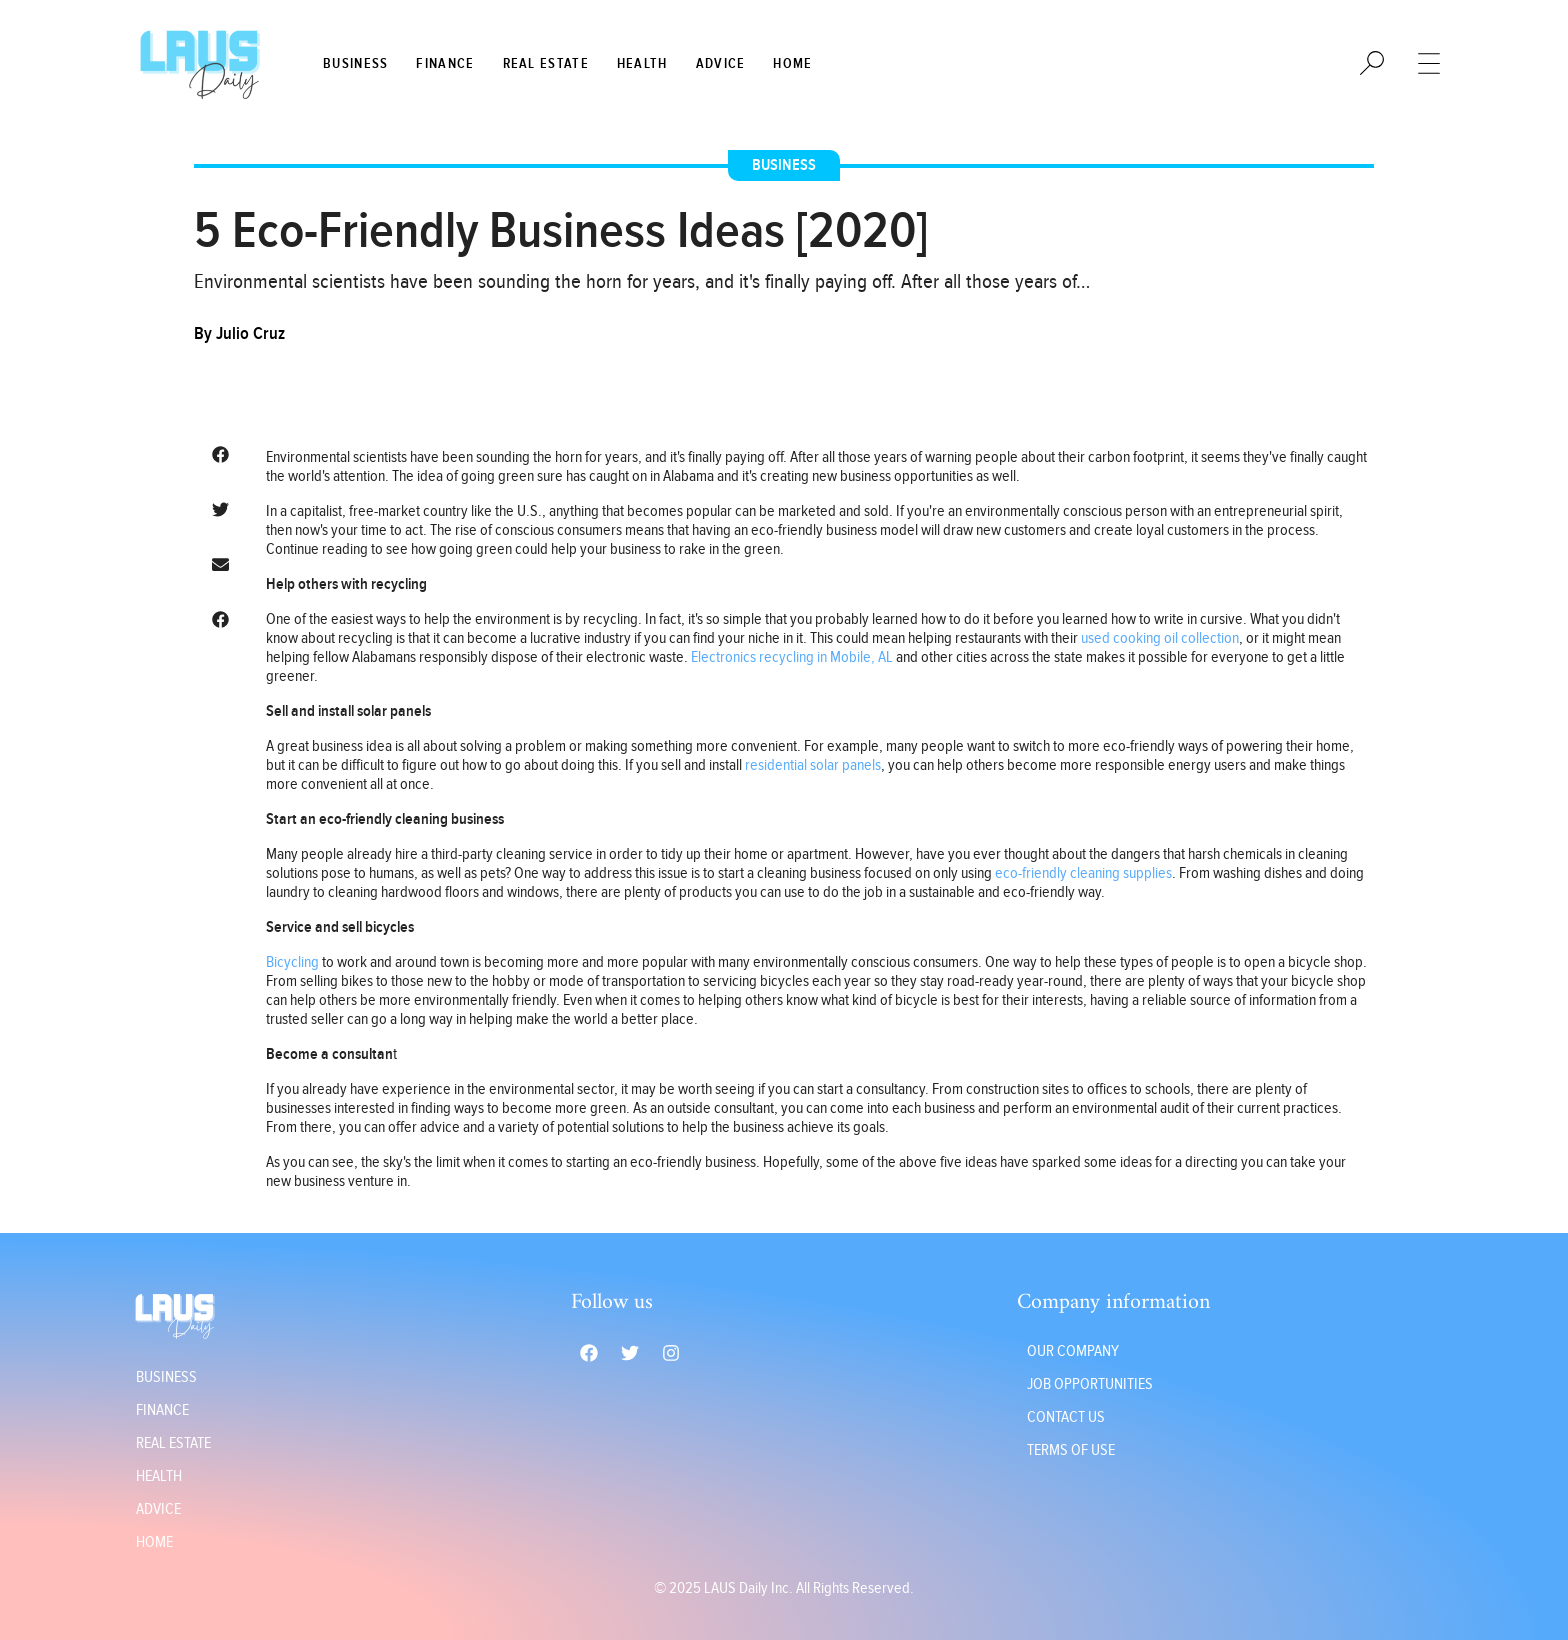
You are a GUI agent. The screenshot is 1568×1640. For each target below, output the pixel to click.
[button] (220, 454)
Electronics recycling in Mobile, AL (792, 657)
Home (792, 64)
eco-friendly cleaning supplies (1083, 873)
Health (642, 64)
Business (355, 64)
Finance (445, 64)
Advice (721, 64)
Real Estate (546, 64)
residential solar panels (813, 765)
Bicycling (292, 962)
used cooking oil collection (1160, 638)
